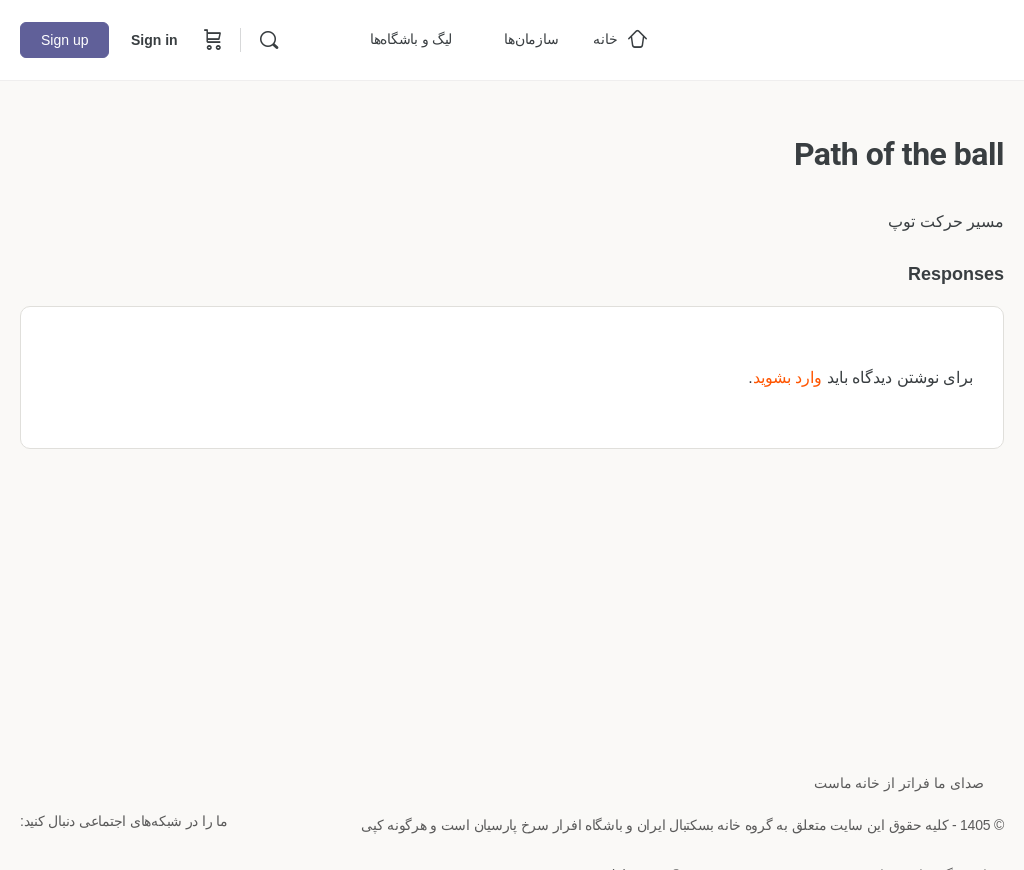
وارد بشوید (787, 377)
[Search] (269, 40)
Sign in (154, 40)
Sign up (64, 40)
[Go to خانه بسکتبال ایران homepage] (854, 37)
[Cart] (211, 40)
